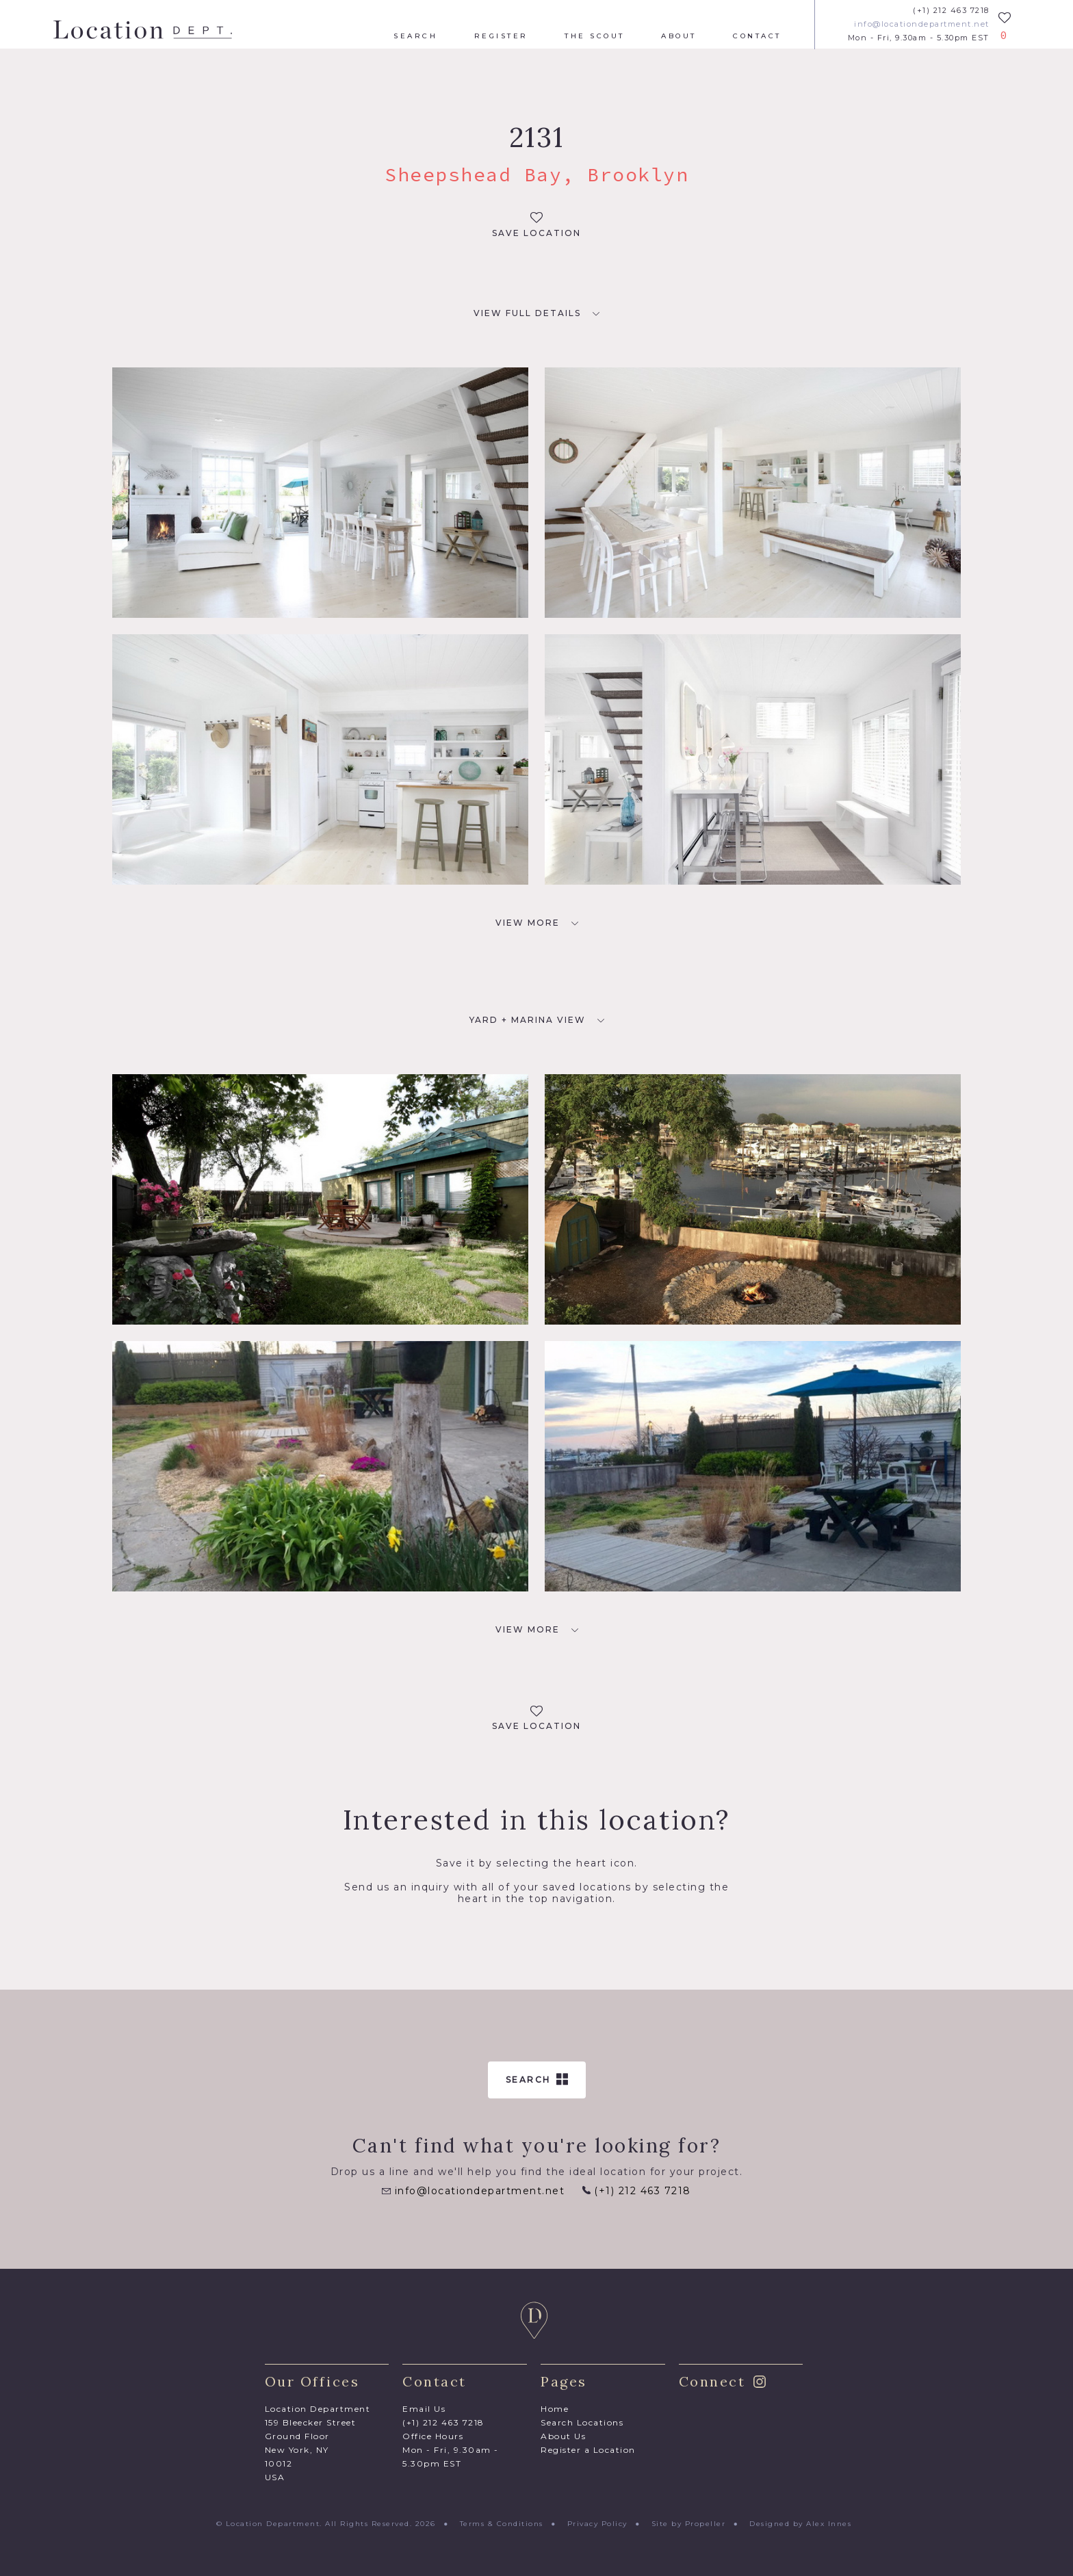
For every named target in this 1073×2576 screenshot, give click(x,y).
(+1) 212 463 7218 (951, 10)
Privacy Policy (597, 2523)
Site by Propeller (688, 2523)
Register (501, 36)
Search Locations (582, 2422)
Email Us (423, 2409)
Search (415, 36)
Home (555, 2409)
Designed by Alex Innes (800, 2523)
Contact (757, 36)
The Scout (595, 36)
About (679, 36)
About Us (563, 2436)
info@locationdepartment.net (922, 24)
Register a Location (588, 2450)
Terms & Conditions (501, 2523)
